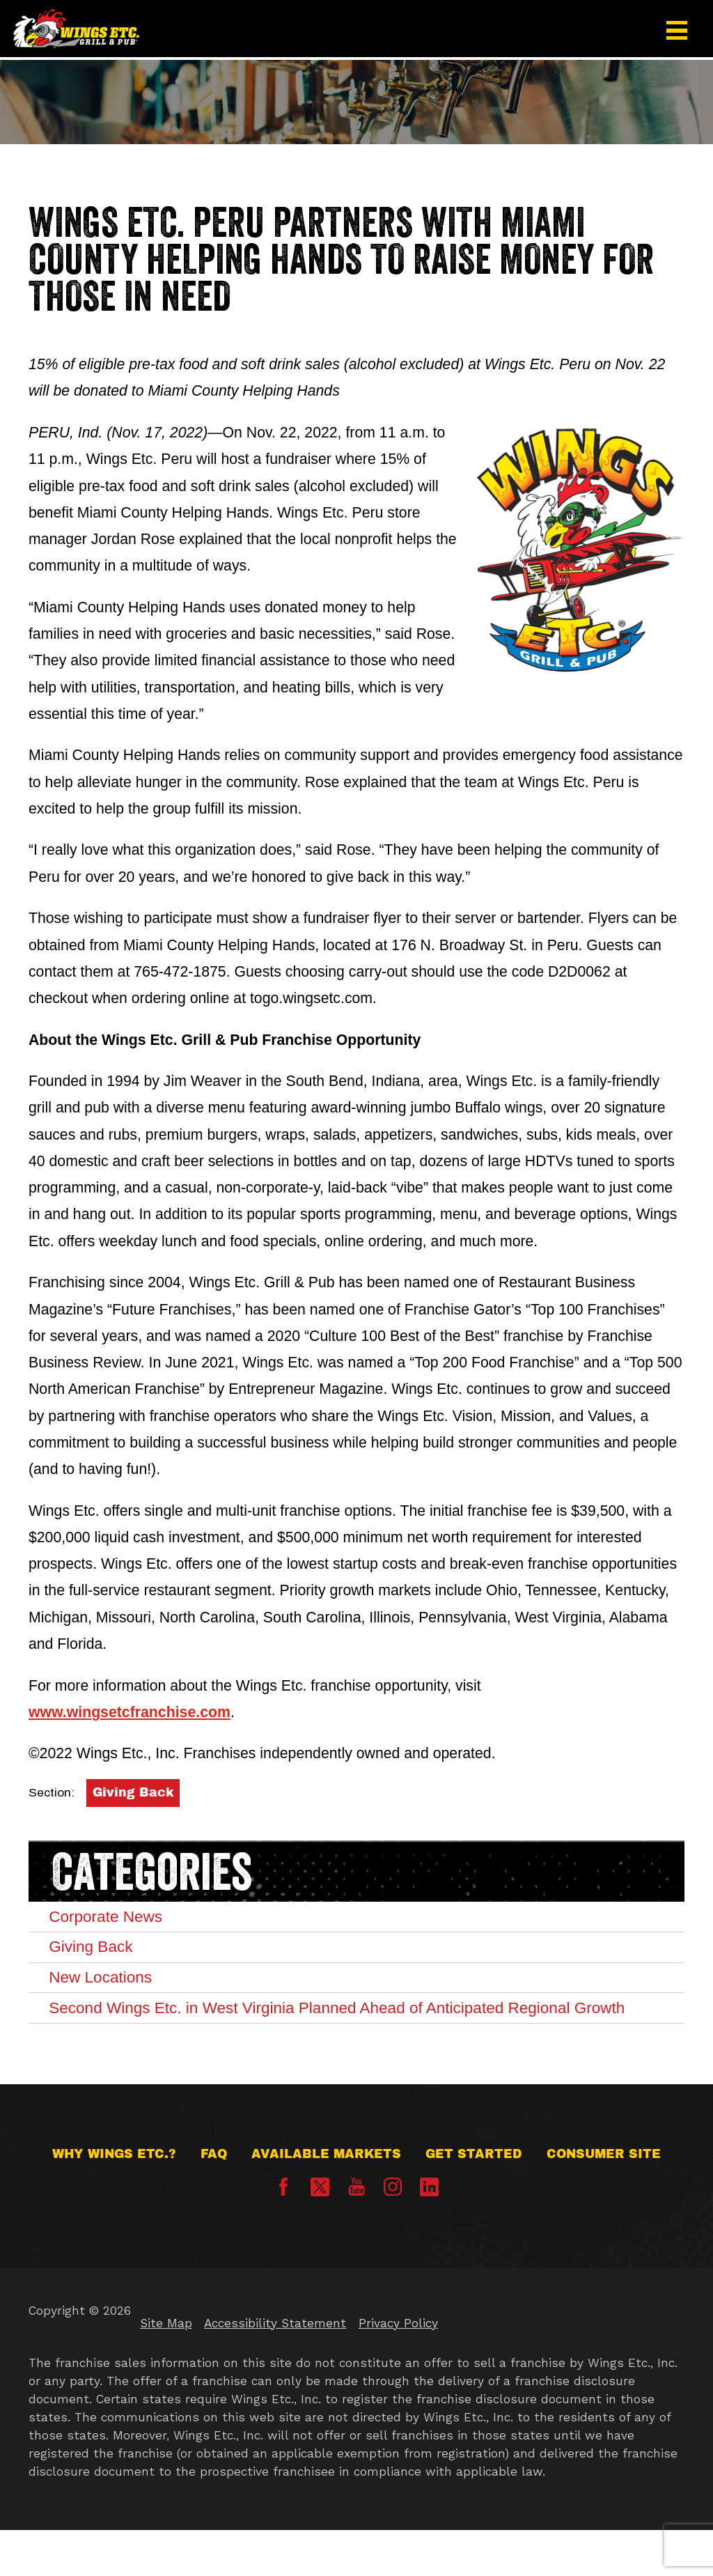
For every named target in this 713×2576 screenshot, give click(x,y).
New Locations (111, 1988)
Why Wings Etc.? (114, 2200)
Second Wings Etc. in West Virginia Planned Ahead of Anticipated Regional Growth (354, 2038)
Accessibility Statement (275, 2369)
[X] (320, 2233)
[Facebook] (283, 2237)
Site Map (166, 2369)
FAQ (214, 2200)
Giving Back (133, 1792)
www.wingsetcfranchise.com (129, 1712)
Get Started (473, 2200)
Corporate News (118, 1918)
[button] (676, 30)
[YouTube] (356, 2237)
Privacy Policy (398, 2369)
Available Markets (326, 2200)
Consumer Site (604, 2200)
